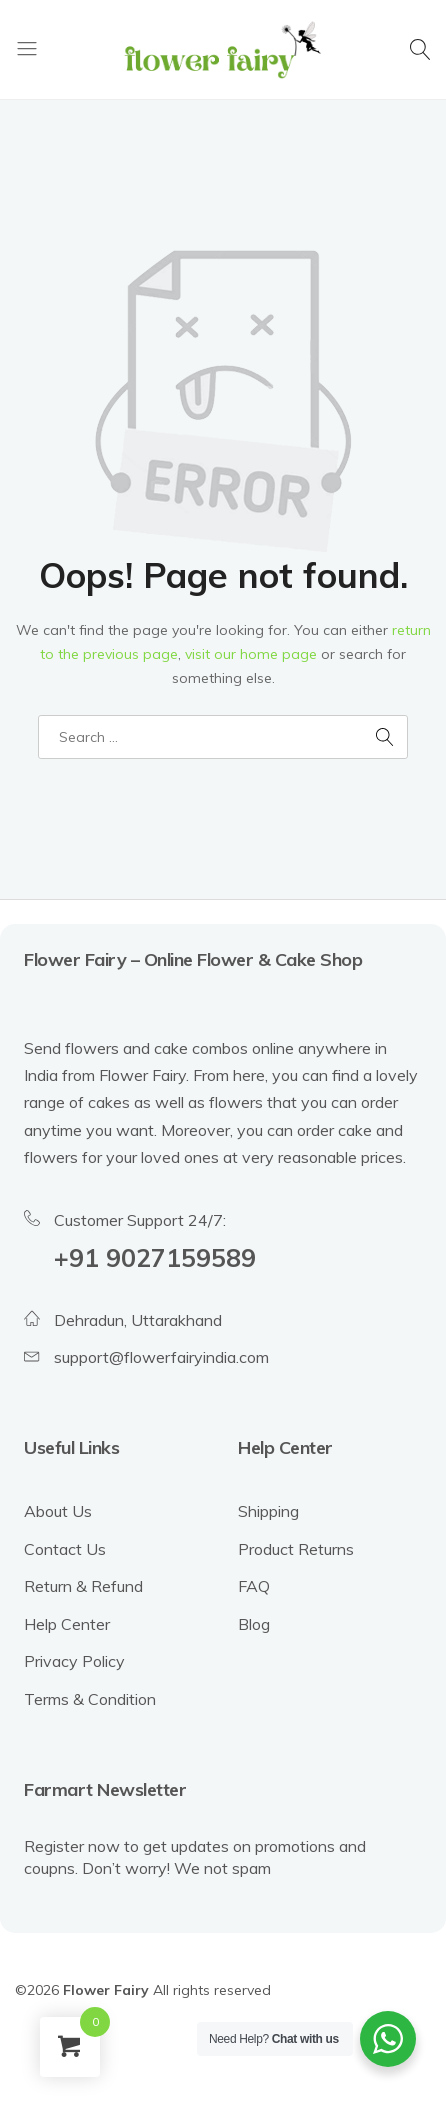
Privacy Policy (74, 1661)
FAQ (254, 1586)
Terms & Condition (90, 1699)
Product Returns (296, 1549)
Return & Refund (83, 1586)
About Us (58, 1511)
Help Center (67, 1624)
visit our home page (251, 654)
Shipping (268, 1511)
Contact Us (65, 1549)
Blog (254, 1624)
